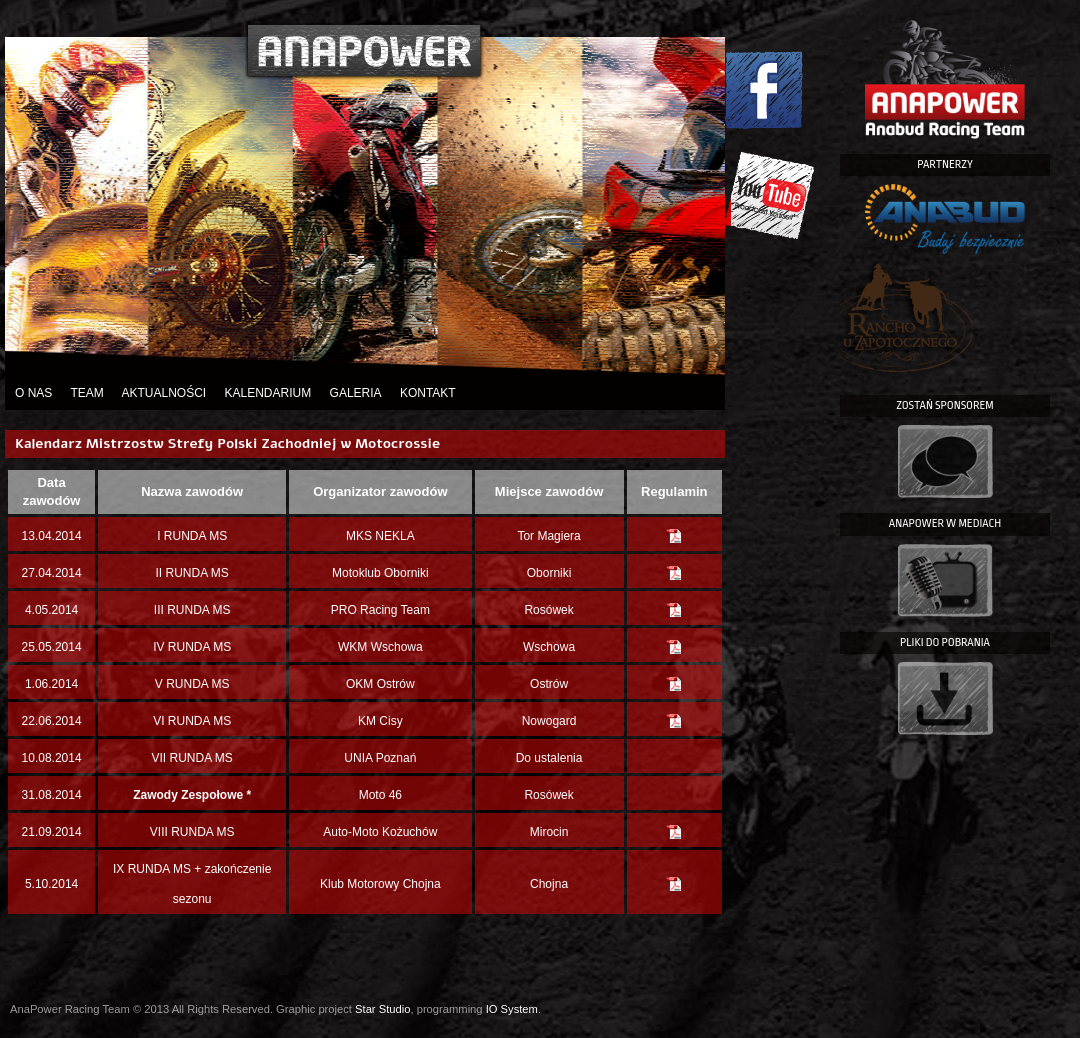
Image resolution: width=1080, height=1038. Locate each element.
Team (86, 393)
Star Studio (382, 1009)
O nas (33, 393)
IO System (512, 1009)
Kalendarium (268, 393)
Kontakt (428, 393)
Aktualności (163, 393)
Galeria (356, 393)
